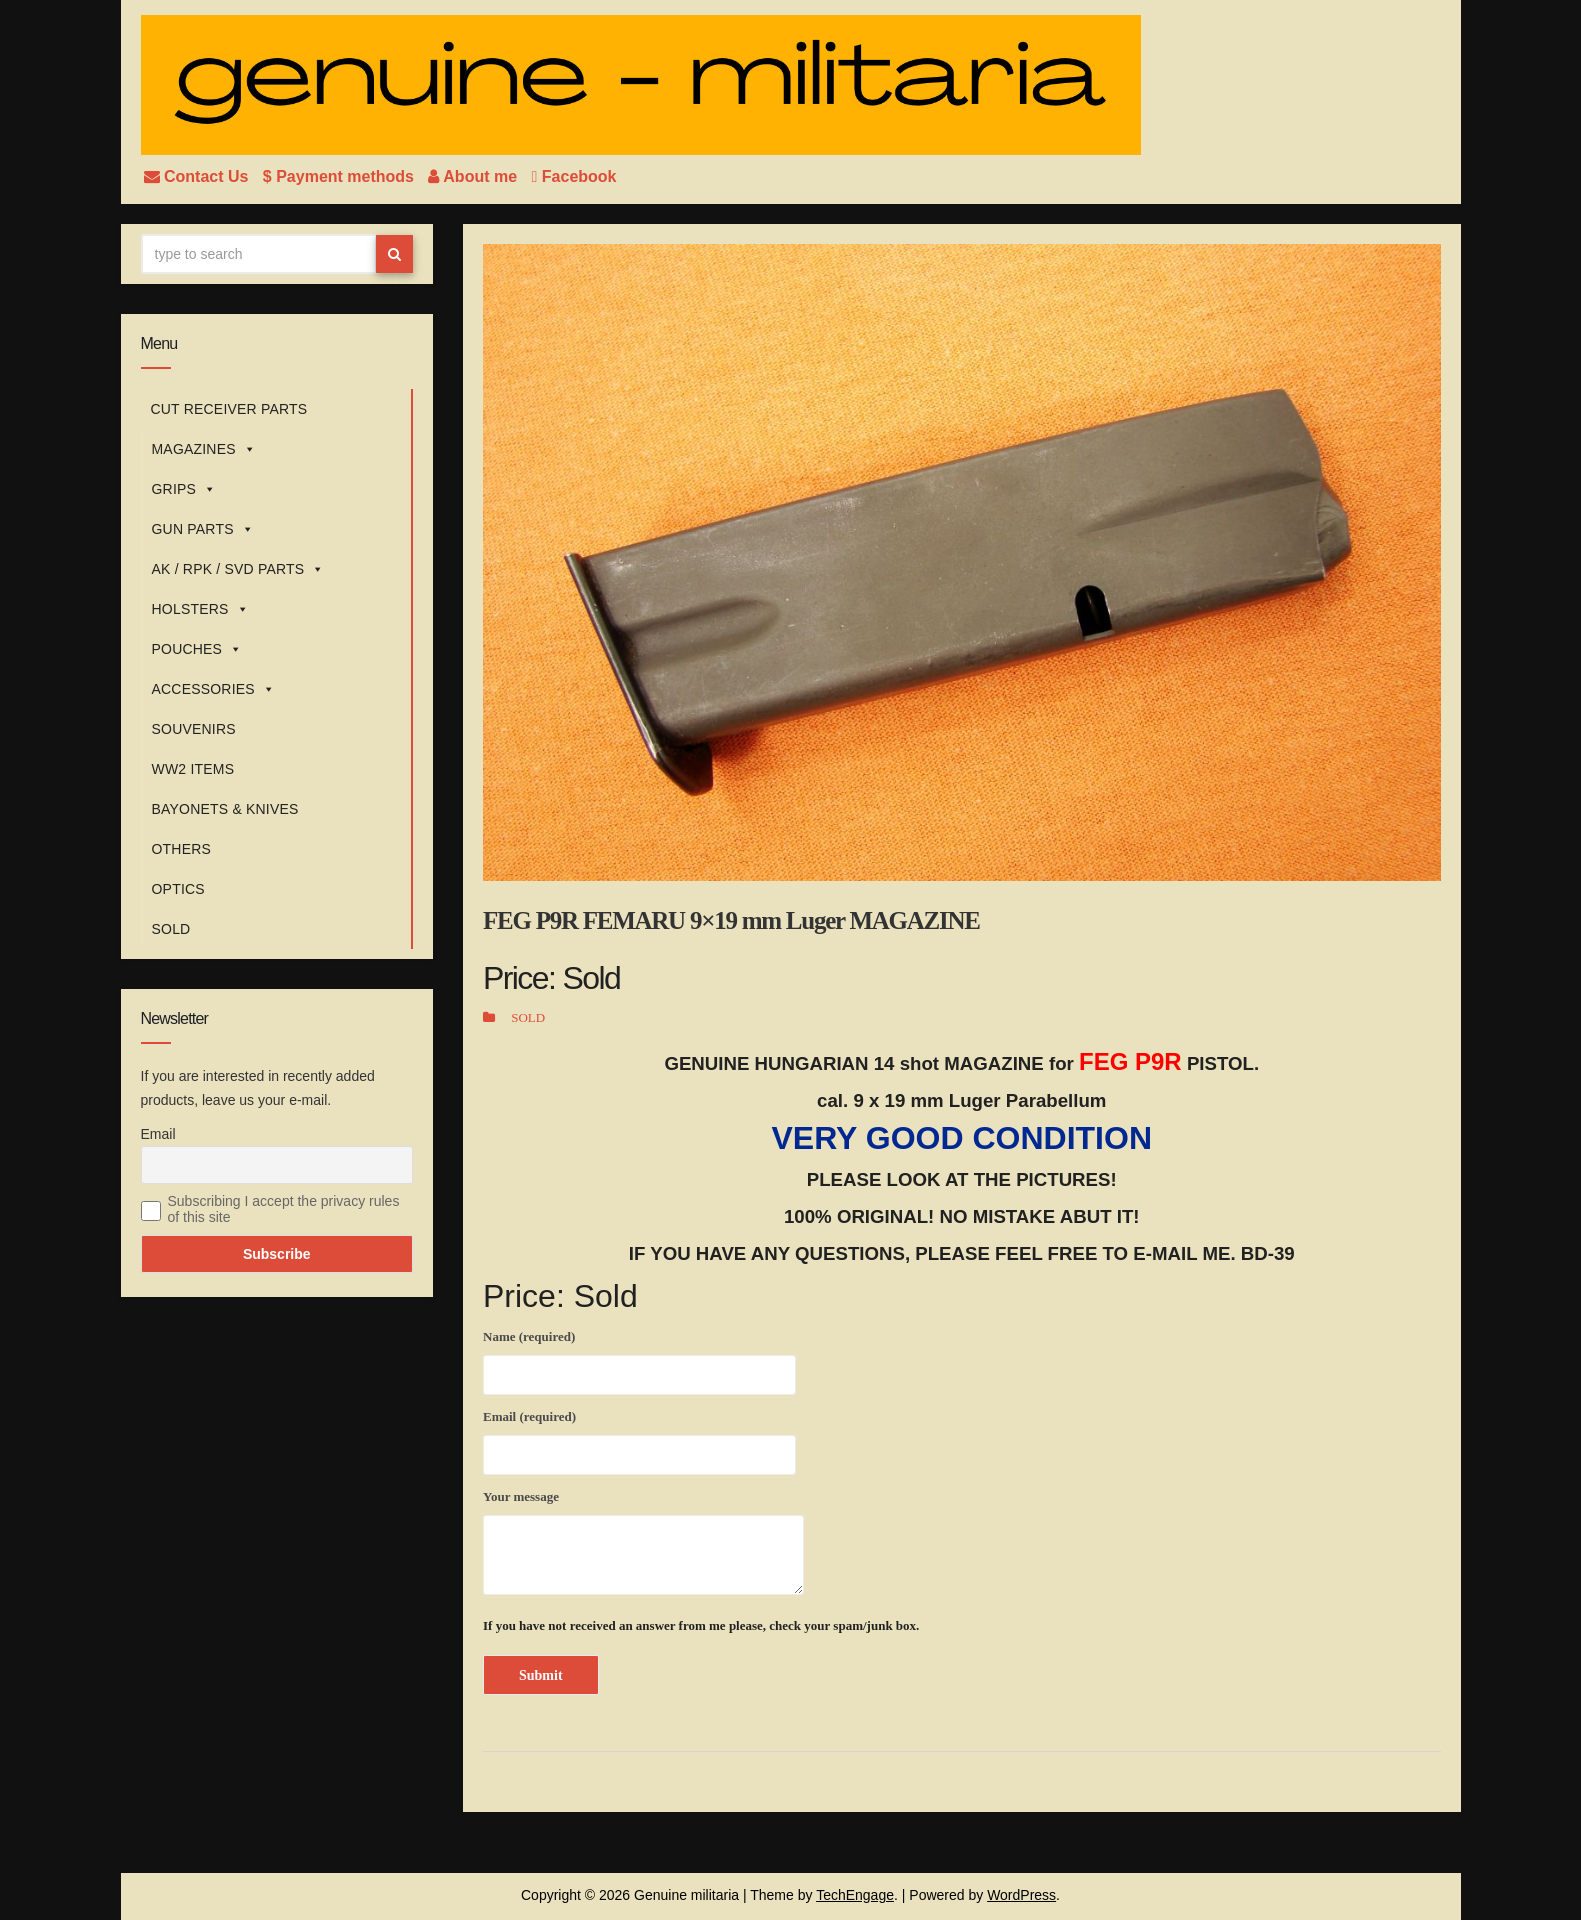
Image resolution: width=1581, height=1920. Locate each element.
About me (474, 176)
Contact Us (198, 176)
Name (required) (639, 1359)
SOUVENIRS (194, 729)
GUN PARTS (203, 529)
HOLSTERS (200, 609)
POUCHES (197, 649)
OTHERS (182, 849)
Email (158, 1134)
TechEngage (855, 1895)
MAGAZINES (204, 449)
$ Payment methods (341, 176)
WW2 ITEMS (193, 769)
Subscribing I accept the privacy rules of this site (284, 1209)
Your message (643, 1542)
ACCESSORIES (214, 689)
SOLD (171, 929)
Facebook (574, 176)
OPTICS (178, 889)
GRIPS (184, 489)
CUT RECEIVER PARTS (229, 409)
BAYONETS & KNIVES (225, 809)
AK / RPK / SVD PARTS (238, 569)
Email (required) (639, 1439)
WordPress (1021, 1895)
